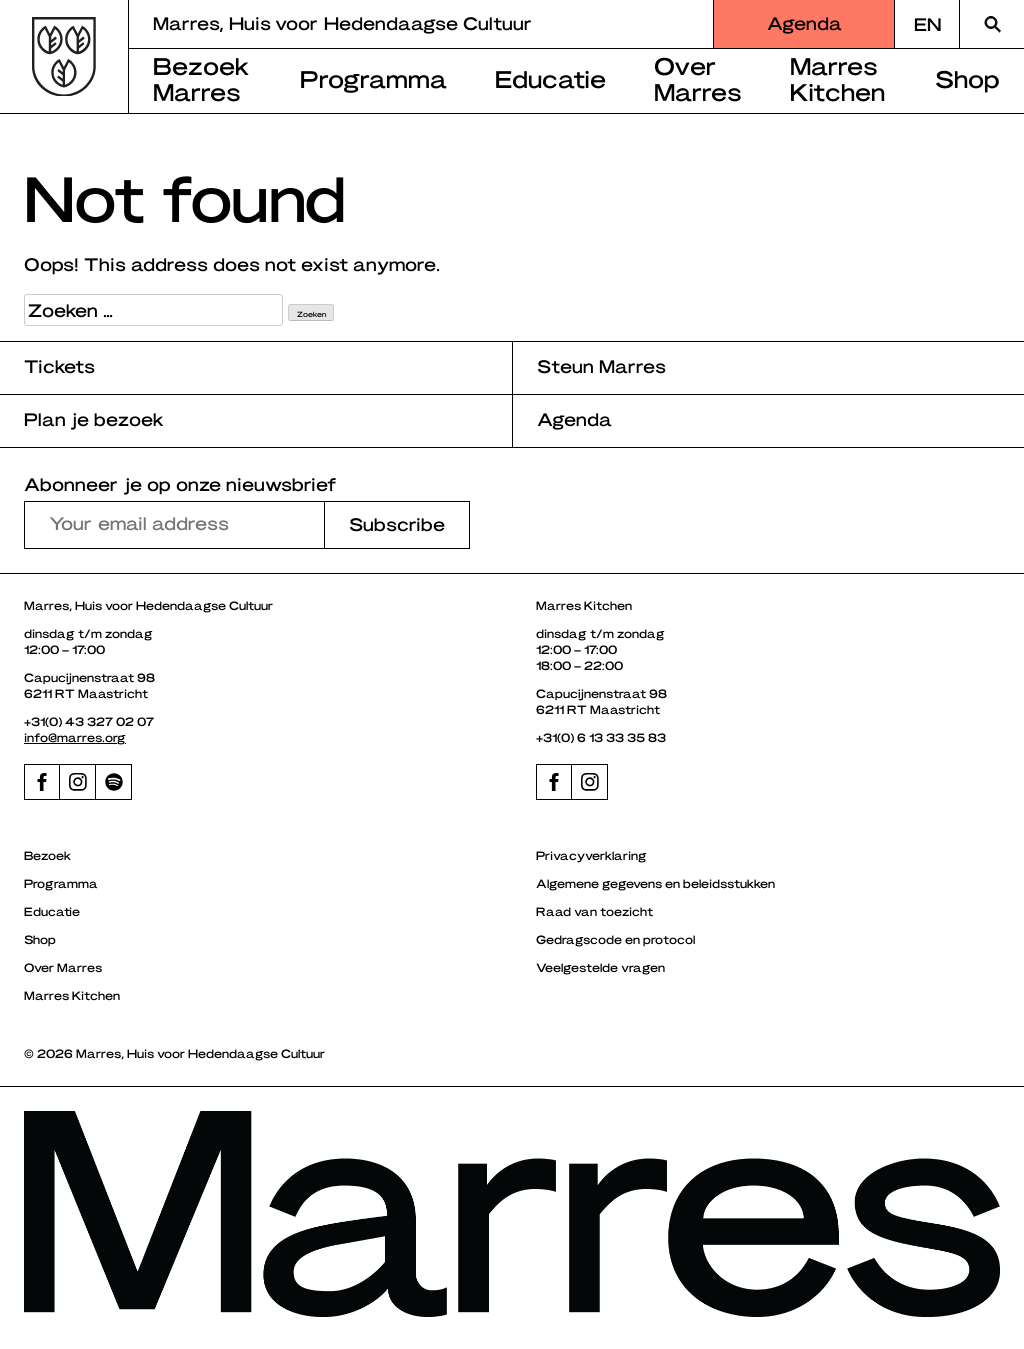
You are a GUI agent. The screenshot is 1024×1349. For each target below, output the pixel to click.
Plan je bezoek (94, 418)
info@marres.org (75, 737)
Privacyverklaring (591, 855)
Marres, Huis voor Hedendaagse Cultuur (342, 22)
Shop (967, 78)
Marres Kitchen (837, 78)
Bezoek (47, 855)
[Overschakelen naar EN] (927, 24)
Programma (373, 78)
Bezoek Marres (201, 78)
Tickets (59, 365)
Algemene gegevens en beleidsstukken (655, 883)
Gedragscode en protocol (615, 939)
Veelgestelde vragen (600, 967)
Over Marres (698, 78)
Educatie (550, 78)
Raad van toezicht (594, 911)
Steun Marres (601, 365)
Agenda (804, 22)
